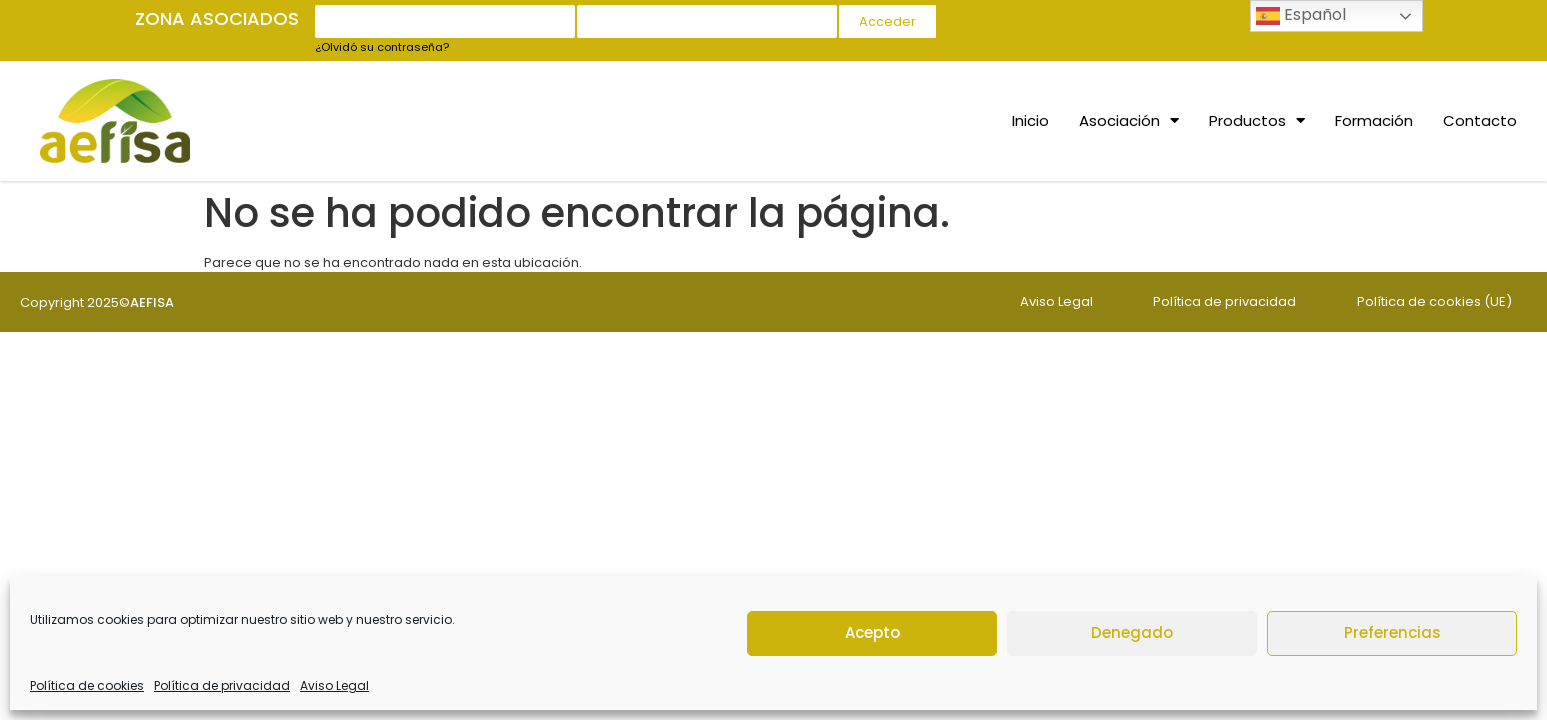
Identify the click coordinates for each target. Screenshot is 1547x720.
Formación (1374, 120)
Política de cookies (87, 685)
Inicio (1030, 120)
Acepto (872, 632)
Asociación (1129, 121)
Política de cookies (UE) (1434, 301)
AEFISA (152, 302)
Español (1301, 15)
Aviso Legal (334, 685)
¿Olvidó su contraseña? (382, 47)
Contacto (1480, 120)
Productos (1257, 121)
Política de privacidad (222, 685)
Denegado (1132, 632)
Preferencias (1392, 632)
